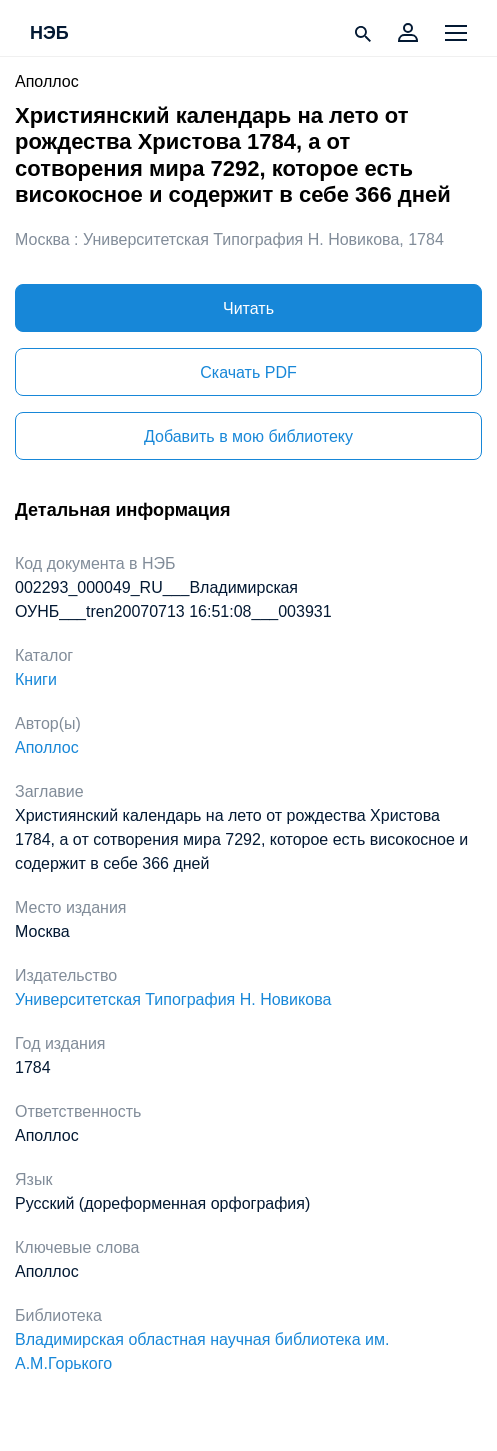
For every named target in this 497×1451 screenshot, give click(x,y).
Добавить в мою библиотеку (248, 436)
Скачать (248, 372)
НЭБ (49, 34)
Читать (248, 308)
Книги (36, 679)
